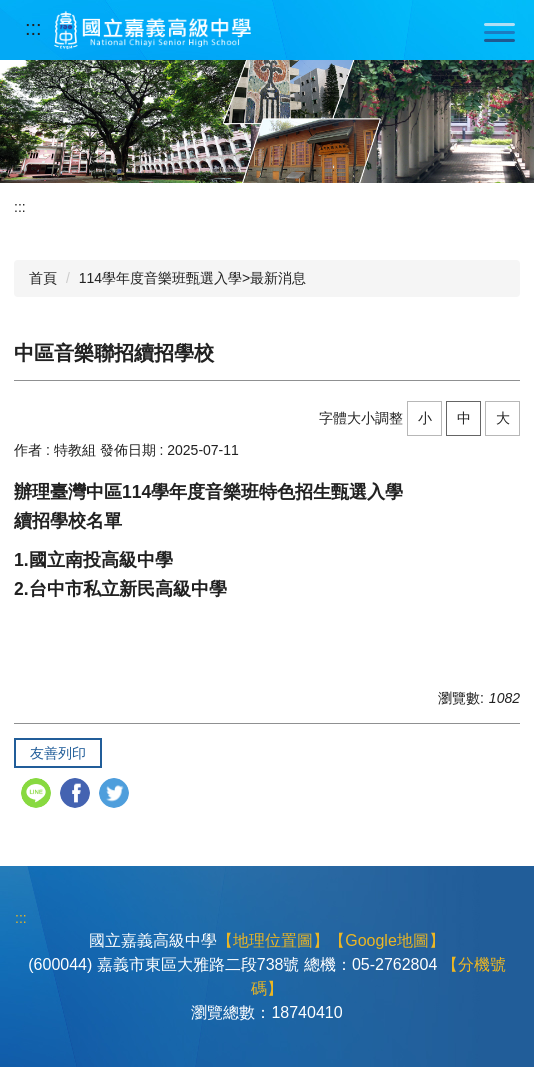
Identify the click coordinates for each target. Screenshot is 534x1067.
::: (33, 28)
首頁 (43, 278)
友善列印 (58, 753)
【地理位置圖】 (273, 940)
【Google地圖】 (387, 940)
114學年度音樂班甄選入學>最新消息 (193, 278)
